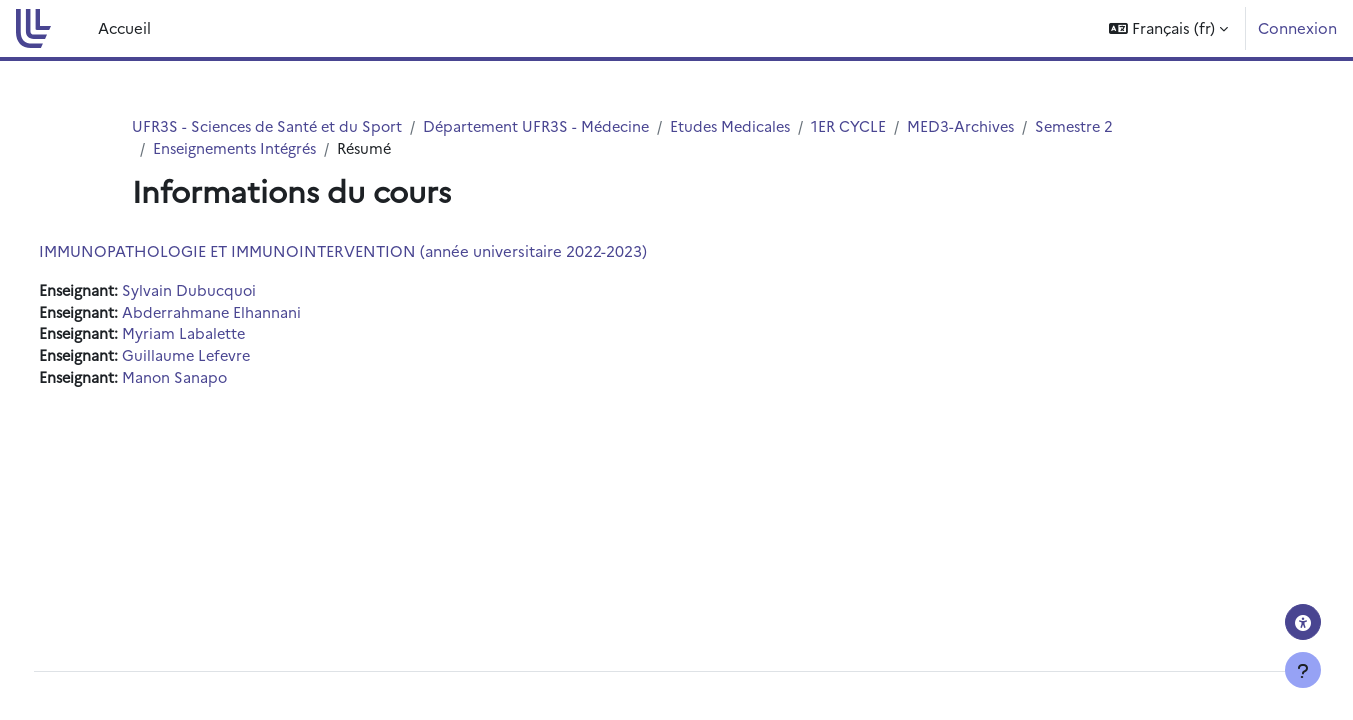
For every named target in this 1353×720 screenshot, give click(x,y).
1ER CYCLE (869, 126)
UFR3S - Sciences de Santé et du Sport (271, 126)
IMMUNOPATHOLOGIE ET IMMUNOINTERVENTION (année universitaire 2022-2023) (380, 251)
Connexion (1297, 27)
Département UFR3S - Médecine (547, 126)
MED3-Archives (982, 126)
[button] (1168, 28)
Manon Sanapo (214, 381)
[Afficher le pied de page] (1303, 670)
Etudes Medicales (747, 126)
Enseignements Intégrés (238, 149)
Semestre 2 (1099, 126)
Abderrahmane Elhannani (251, 314)
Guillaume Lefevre (227, 359)
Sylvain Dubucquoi (228, 291)
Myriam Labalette (223, 336)
